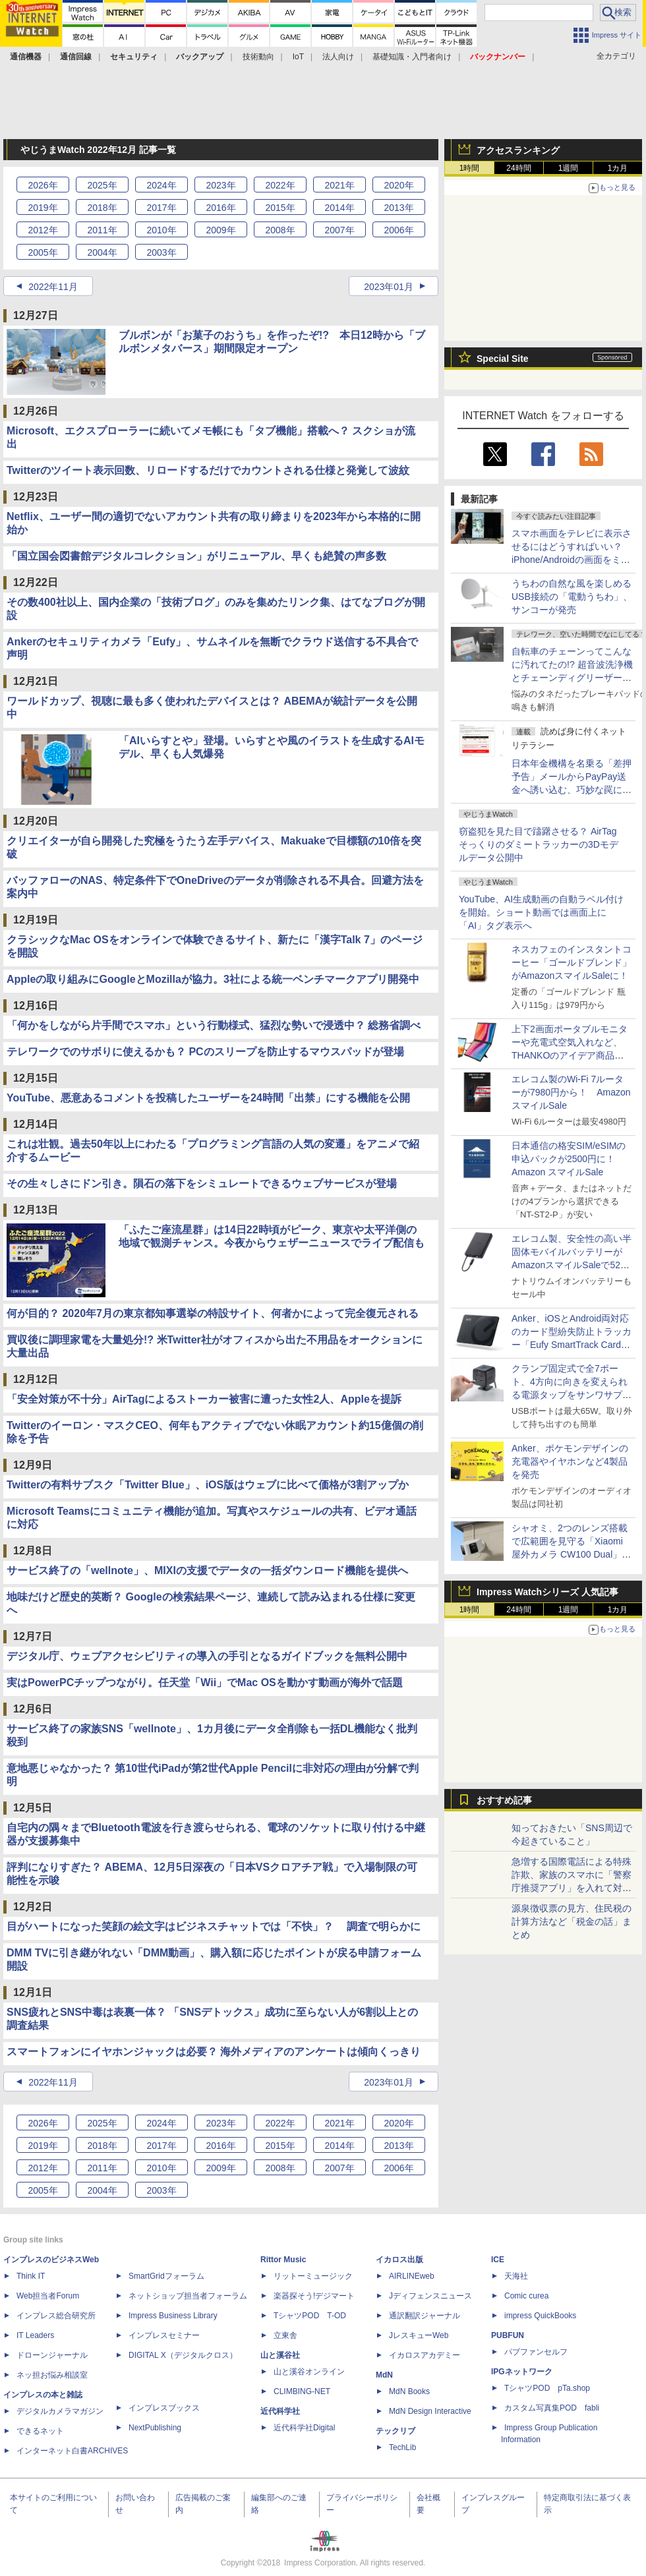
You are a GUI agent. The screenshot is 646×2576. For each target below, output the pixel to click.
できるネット (40, 2431)
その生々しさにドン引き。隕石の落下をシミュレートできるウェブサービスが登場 (202, 1183)
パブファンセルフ (536, 2351)
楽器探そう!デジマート (314, 2295)
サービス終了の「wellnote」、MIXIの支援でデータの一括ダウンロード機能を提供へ (207, 1570)
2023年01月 (388, 286)
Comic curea (526, 2295)
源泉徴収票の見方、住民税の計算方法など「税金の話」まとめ (571, 1921)
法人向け (338, 56)
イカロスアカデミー (424, 2355)
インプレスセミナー (164, 2335)
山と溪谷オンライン (309, 2371)
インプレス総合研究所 (56, 2315)
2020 (398, 185)
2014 (339, 207)
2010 (161, 230)
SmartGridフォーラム (166, 2276)
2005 (42, 252)
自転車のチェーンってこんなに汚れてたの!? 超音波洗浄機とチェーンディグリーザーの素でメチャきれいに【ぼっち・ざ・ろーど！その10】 (572, 677)
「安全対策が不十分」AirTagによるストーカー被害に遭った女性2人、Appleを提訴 (204, 1399)
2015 (280, 207)
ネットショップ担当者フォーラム (188, 2295)
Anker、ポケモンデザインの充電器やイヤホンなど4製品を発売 (570, 1461)
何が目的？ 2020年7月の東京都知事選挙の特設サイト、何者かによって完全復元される (213, 1313)
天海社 (516, 2276)
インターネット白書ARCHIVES (72, 2450)
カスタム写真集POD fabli (551, 2408)
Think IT (30, 2276)
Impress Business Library (173, 2315)
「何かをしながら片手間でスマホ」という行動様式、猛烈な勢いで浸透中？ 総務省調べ (214, 1025)
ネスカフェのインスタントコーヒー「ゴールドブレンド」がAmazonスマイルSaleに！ (571, 962)
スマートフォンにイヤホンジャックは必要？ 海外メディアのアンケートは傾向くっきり (214, 2051)
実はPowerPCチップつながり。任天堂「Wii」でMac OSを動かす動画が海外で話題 (205, 1682)
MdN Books (409, 2391)
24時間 (518, 168)
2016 (220, 207)
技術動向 (258, 56)
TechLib (402, 2447)
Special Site (503, 358)
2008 (280, 230)
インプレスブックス (164, 2408)
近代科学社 (280, 2411)
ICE (497, 2259)
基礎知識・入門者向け (412, 56)
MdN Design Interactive (430, 2411)
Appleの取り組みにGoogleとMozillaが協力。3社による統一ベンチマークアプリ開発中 (213, 979)
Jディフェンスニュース (430, 2295)
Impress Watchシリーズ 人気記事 (547, 1592)
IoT (298, 56)
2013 (398, 207)
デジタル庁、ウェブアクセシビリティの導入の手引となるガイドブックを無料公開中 (207, 1656)
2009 (220, 230)
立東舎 (285, 2335)
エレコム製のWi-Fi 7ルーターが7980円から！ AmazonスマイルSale (571, 1092)
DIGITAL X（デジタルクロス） (183, 2355)
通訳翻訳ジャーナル (424, 2315)
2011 (102, 230)
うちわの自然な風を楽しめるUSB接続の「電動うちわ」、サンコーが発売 (572, 596)
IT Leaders (35, 2335)
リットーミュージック (313, 2276)
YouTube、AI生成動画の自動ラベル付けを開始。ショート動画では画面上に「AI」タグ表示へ (541, 912)
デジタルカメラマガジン (59, 2411)
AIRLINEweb (411, 2276)
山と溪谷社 (280, 2355)
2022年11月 (53, 286)
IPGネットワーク (521, 2371)
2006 (398, 230)
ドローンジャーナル (52, 2355)
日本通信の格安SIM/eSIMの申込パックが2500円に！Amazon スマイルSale (569, 1158)
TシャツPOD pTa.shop (547, 2388)
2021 (339, 185)
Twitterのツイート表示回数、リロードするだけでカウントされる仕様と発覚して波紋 (208, 470)
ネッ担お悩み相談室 (52, 2375)
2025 (102, 185)
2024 (161, 185)
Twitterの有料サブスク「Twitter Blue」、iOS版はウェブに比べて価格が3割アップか (208, 1484)
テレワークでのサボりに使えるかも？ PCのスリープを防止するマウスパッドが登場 (205, 1051)
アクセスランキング (518, 150)
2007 (339, 230)
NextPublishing (155, 2427)
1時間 (469, 168)
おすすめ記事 (504, 1800)
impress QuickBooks (540, 2315)
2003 (161, 252)
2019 (42, 207)
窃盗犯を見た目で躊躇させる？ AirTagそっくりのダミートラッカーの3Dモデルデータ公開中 (538, 844)
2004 (102, 252)
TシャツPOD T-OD (310, 2315)
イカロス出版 (399, 2259)
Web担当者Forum (47, 2295)
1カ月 (618, 168)
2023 (220, 185)
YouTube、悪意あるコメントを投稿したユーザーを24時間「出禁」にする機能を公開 (208, 1097)
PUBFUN (507, 2335)
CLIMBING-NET (302, 2391)
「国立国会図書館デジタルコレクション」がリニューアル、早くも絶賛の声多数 (196, 556)
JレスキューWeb (418, 2335)
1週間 (568, 168)
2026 (42, 185)
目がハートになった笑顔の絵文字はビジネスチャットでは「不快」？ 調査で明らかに (214, 1926)
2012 (42, 230)
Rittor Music (283, 2259)
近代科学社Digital (304, 2427)
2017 (161, 207)
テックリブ (395, 2431)
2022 (280, 185)
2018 (102, 207)
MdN (384, 2375)
